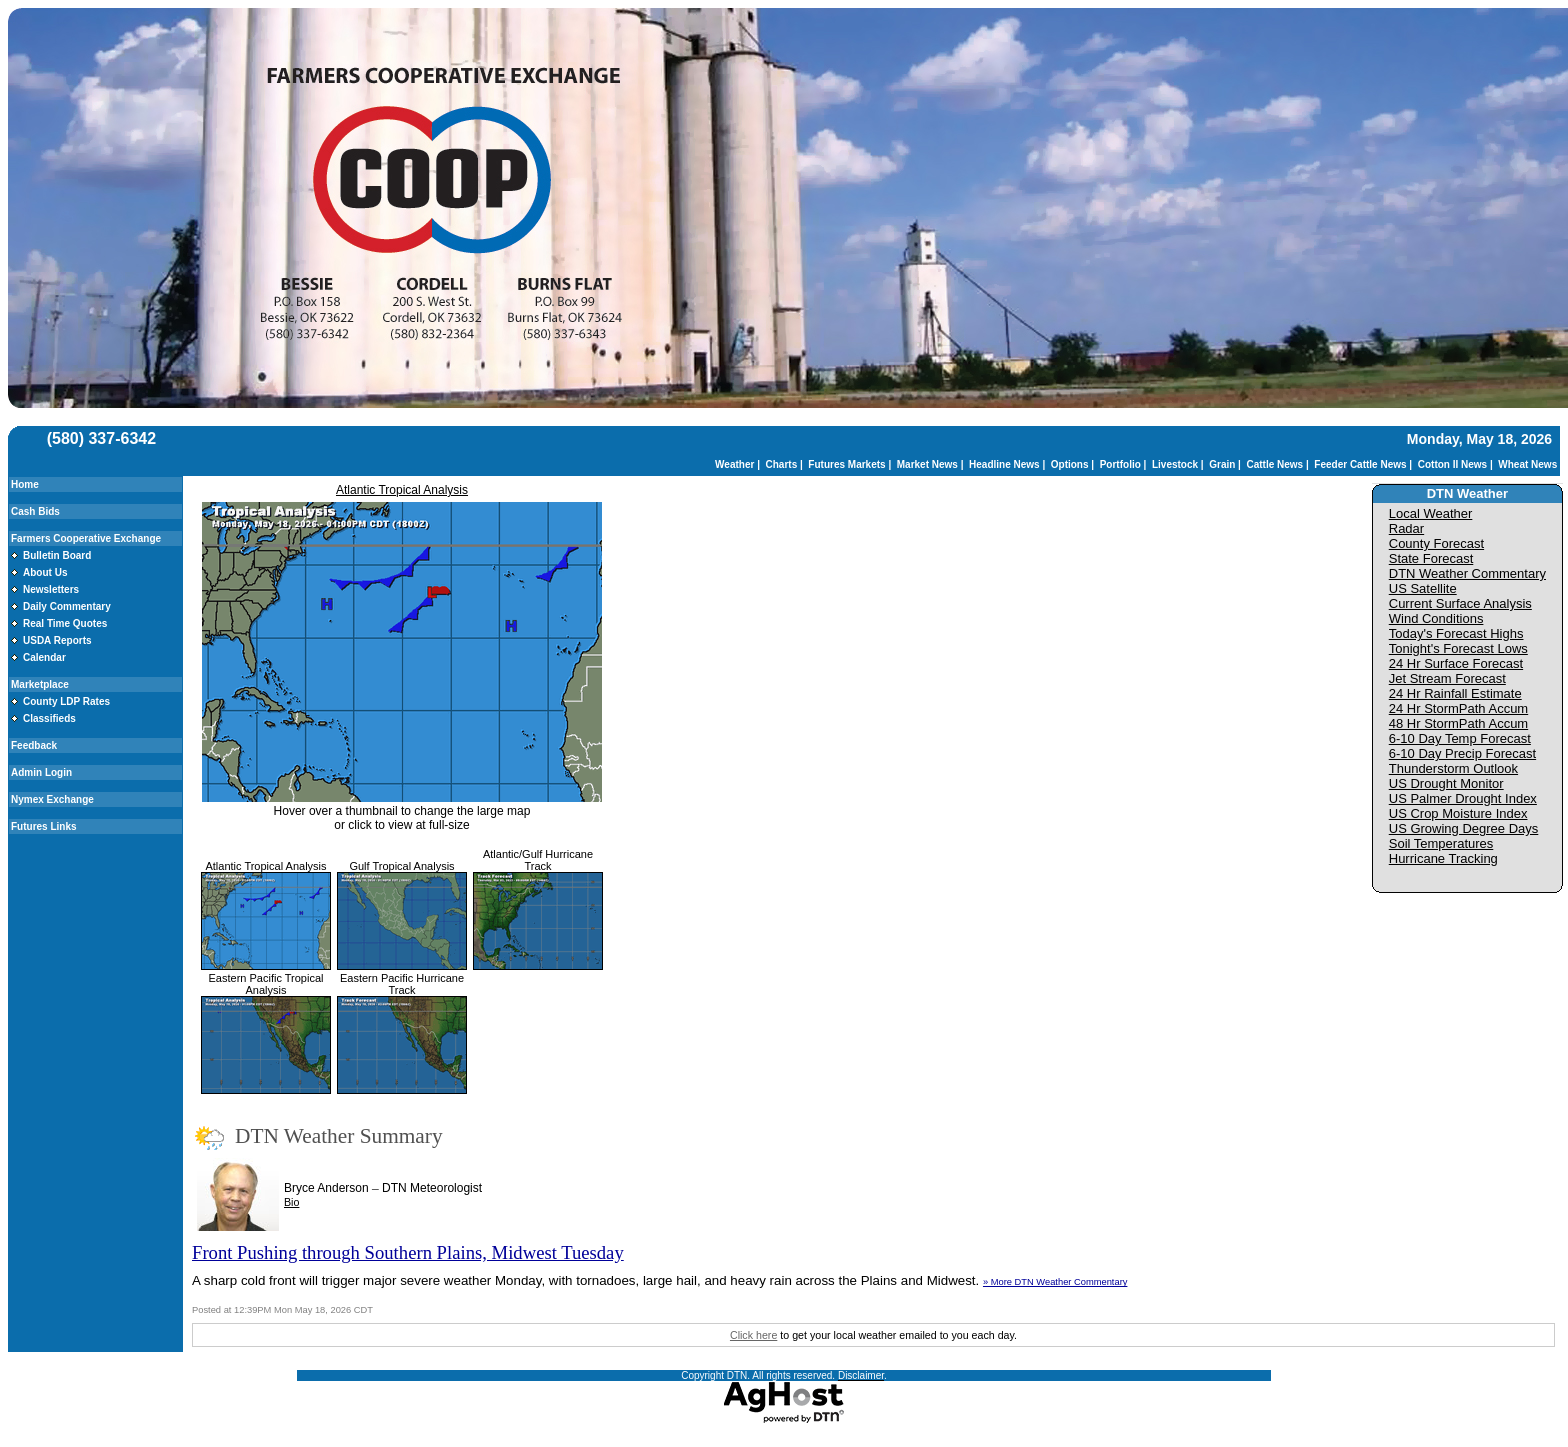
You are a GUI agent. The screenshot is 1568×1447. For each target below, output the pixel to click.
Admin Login (41, 772)
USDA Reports (57, 640)
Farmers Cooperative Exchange (86, 538)
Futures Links (44, 826)
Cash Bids (35, 511)
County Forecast (1436, 543)
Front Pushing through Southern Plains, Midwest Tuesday (408, 1252)
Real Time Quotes (65, 623)
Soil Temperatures (1441, 843)
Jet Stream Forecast (1447, 678)
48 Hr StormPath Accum (1458, 723)
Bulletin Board (57, 555)
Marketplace (40, 684)
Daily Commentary (67, 606)
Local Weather (1431, 513)
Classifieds (49, 718)
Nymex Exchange (52, 799)
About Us (45, 572)
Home (25, 484)
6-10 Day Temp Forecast (1460, 738)
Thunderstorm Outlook (1453, 768)
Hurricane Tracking (1443, 858)
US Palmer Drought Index (1463, 798)
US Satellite (1423, 588)
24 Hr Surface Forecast (1456, 663)
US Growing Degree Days (1464, 828)
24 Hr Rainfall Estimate (1455, 693)
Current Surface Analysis (1460, 603)
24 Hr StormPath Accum (1458, 708)
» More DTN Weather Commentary (1055, 1282)
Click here (753, 1335)
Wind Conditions (1436, 618)
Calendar (44, 657)
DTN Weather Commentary (1467, 573)
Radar (1406, 528)
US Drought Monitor (1446, 783)
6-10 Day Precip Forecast (1462, 753)
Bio (291, 1202)
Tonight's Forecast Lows (1458, 648)
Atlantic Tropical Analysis (402, 490)
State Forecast (1431, 558)
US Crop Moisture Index (1458, 813)
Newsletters (51, 589)
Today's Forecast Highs (1456, 633)
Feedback (34, 745)
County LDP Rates (66, 701)
